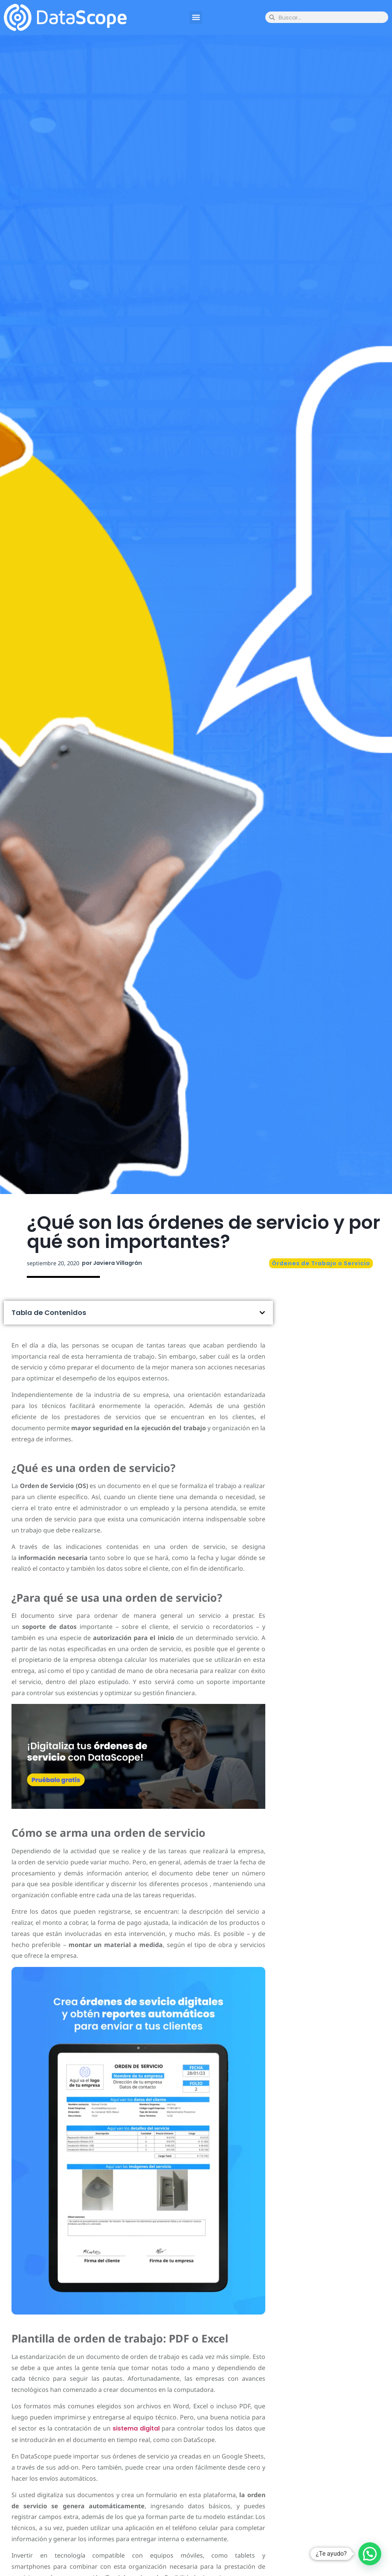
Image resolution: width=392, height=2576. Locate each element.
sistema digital (136, 2428)
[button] (195, 17)
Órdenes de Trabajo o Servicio (321, 1263)
